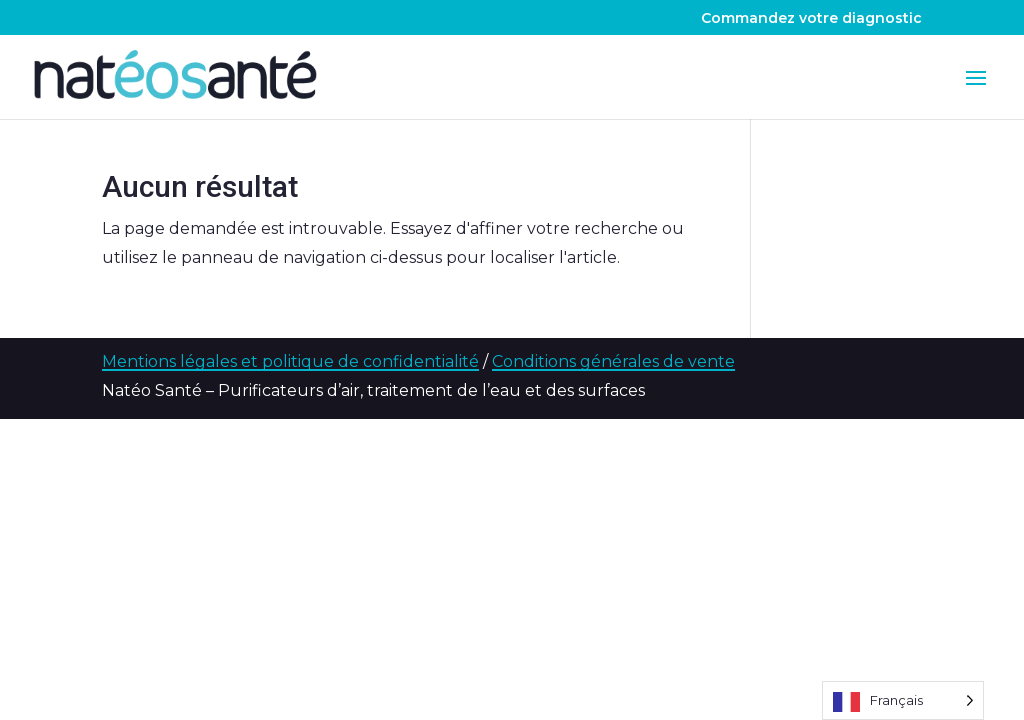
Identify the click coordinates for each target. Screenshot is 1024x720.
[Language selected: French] (903, 700)
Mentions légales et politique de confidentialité (290, 361)
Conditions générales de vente (613, 361)
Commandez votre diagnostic (811, 19)
